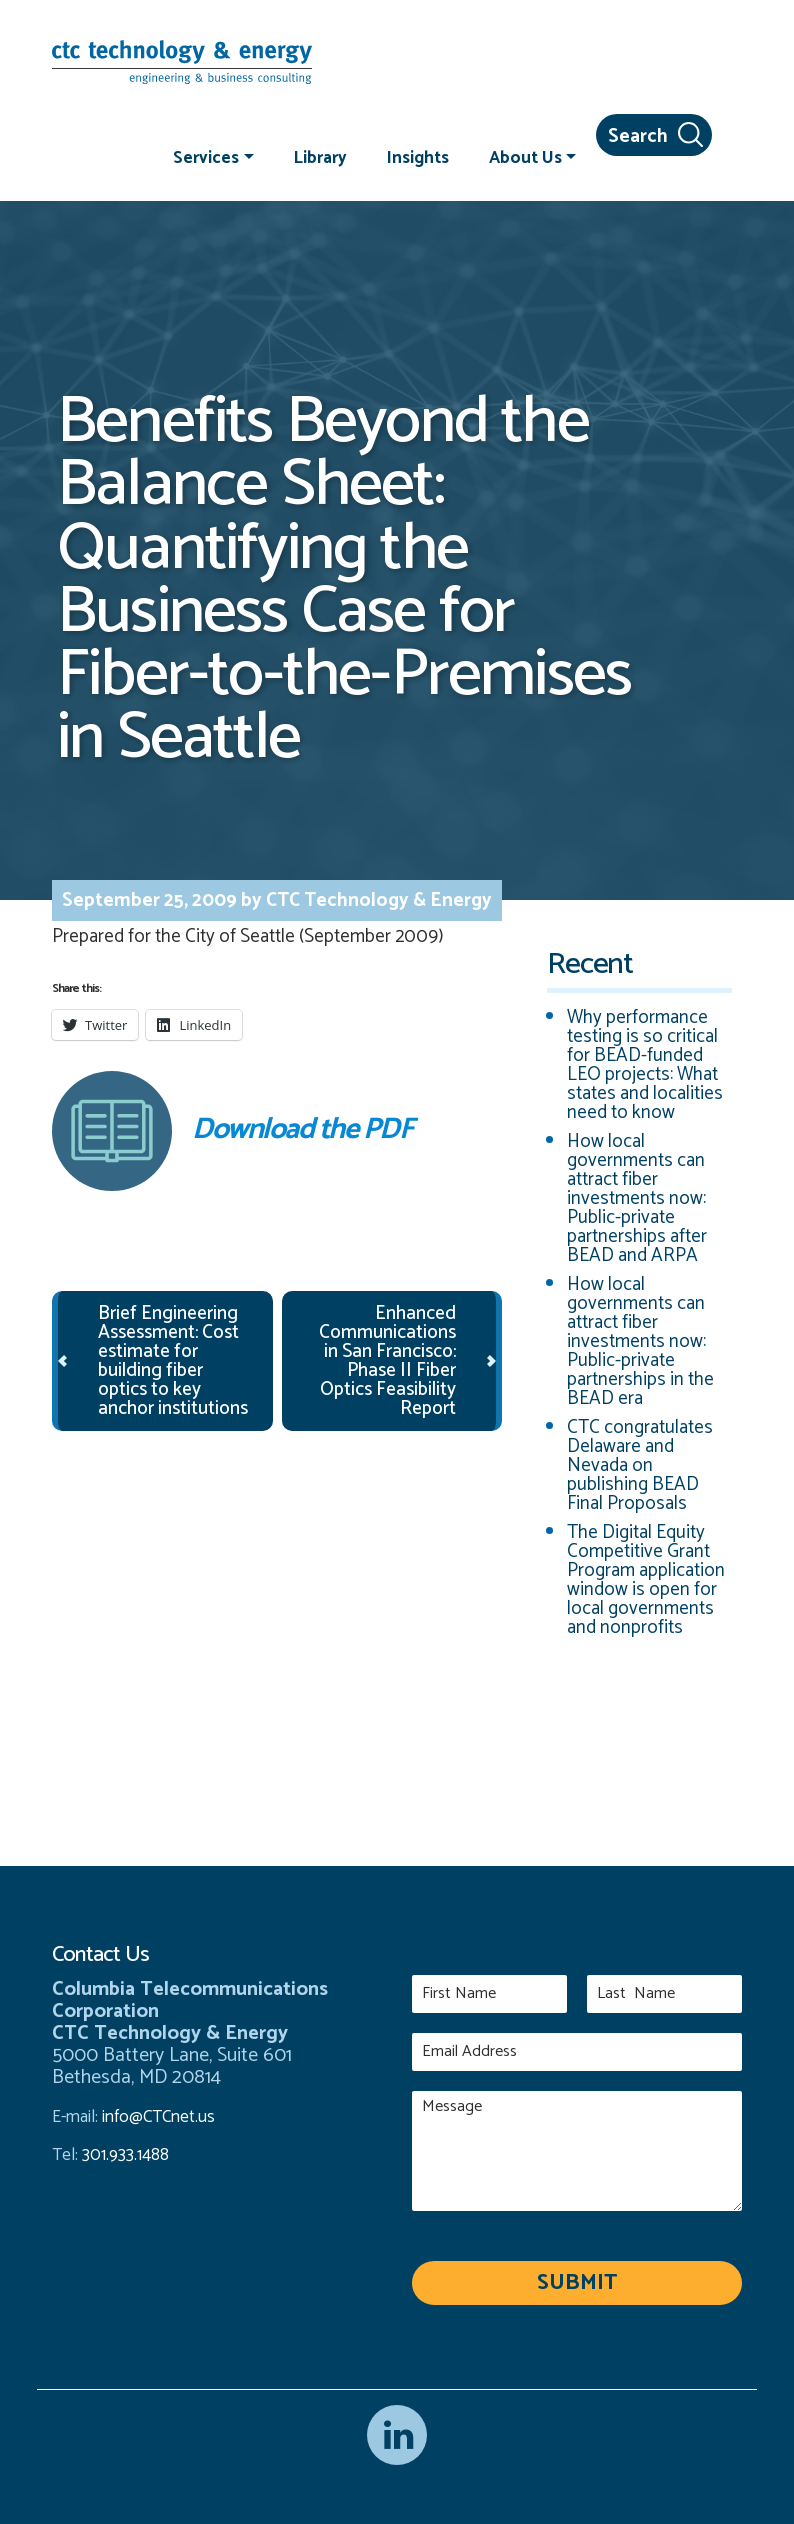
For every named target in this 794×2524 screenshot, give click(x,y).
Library (320, 157)
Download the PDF (232, 1131)
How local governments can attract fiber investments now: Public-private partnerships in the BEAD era (640, 1341)
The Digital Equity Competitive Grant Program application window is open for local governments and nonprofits (646, 1580)
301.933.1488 (123, 2155)
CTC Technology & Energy (377, 900)
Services (206, 157)
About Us (525, 157)
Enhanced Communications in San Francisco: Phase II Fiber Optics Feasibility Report (387, 1361)
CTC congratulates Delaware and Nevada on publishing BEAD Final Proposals (640, 1465)
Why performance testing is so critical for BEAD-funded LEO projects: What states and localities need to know (645, 1065)
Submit (577, 2283)
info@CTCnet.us (158, 2117)
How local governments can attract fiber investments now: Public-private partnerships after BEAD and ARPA (637, 1198)
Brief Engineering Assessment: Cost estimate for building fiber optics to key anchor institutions (173, 1361)
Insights (418, 157)
